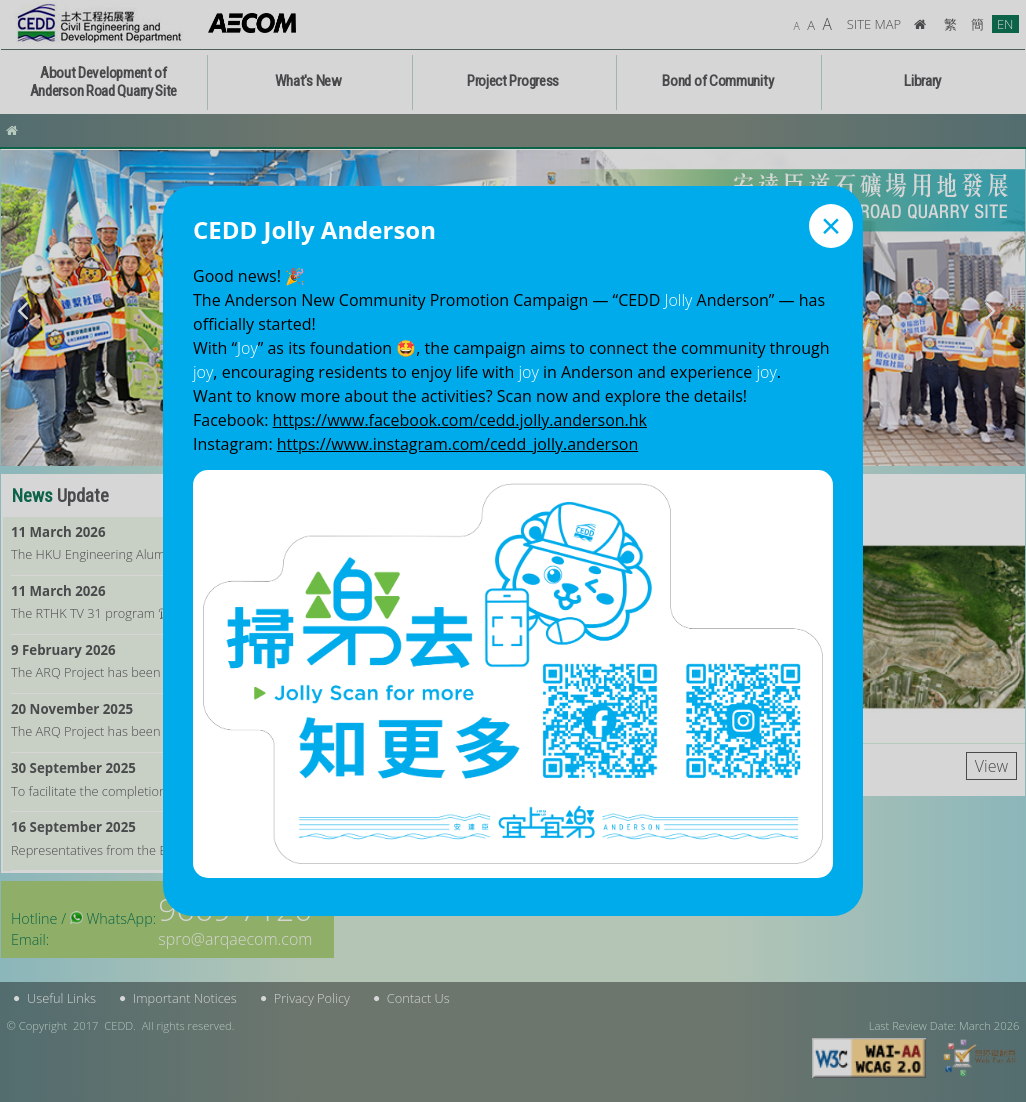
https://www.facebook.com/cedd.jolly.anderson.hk (460, 420)
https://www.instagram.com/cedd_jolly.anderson (457, 444)
